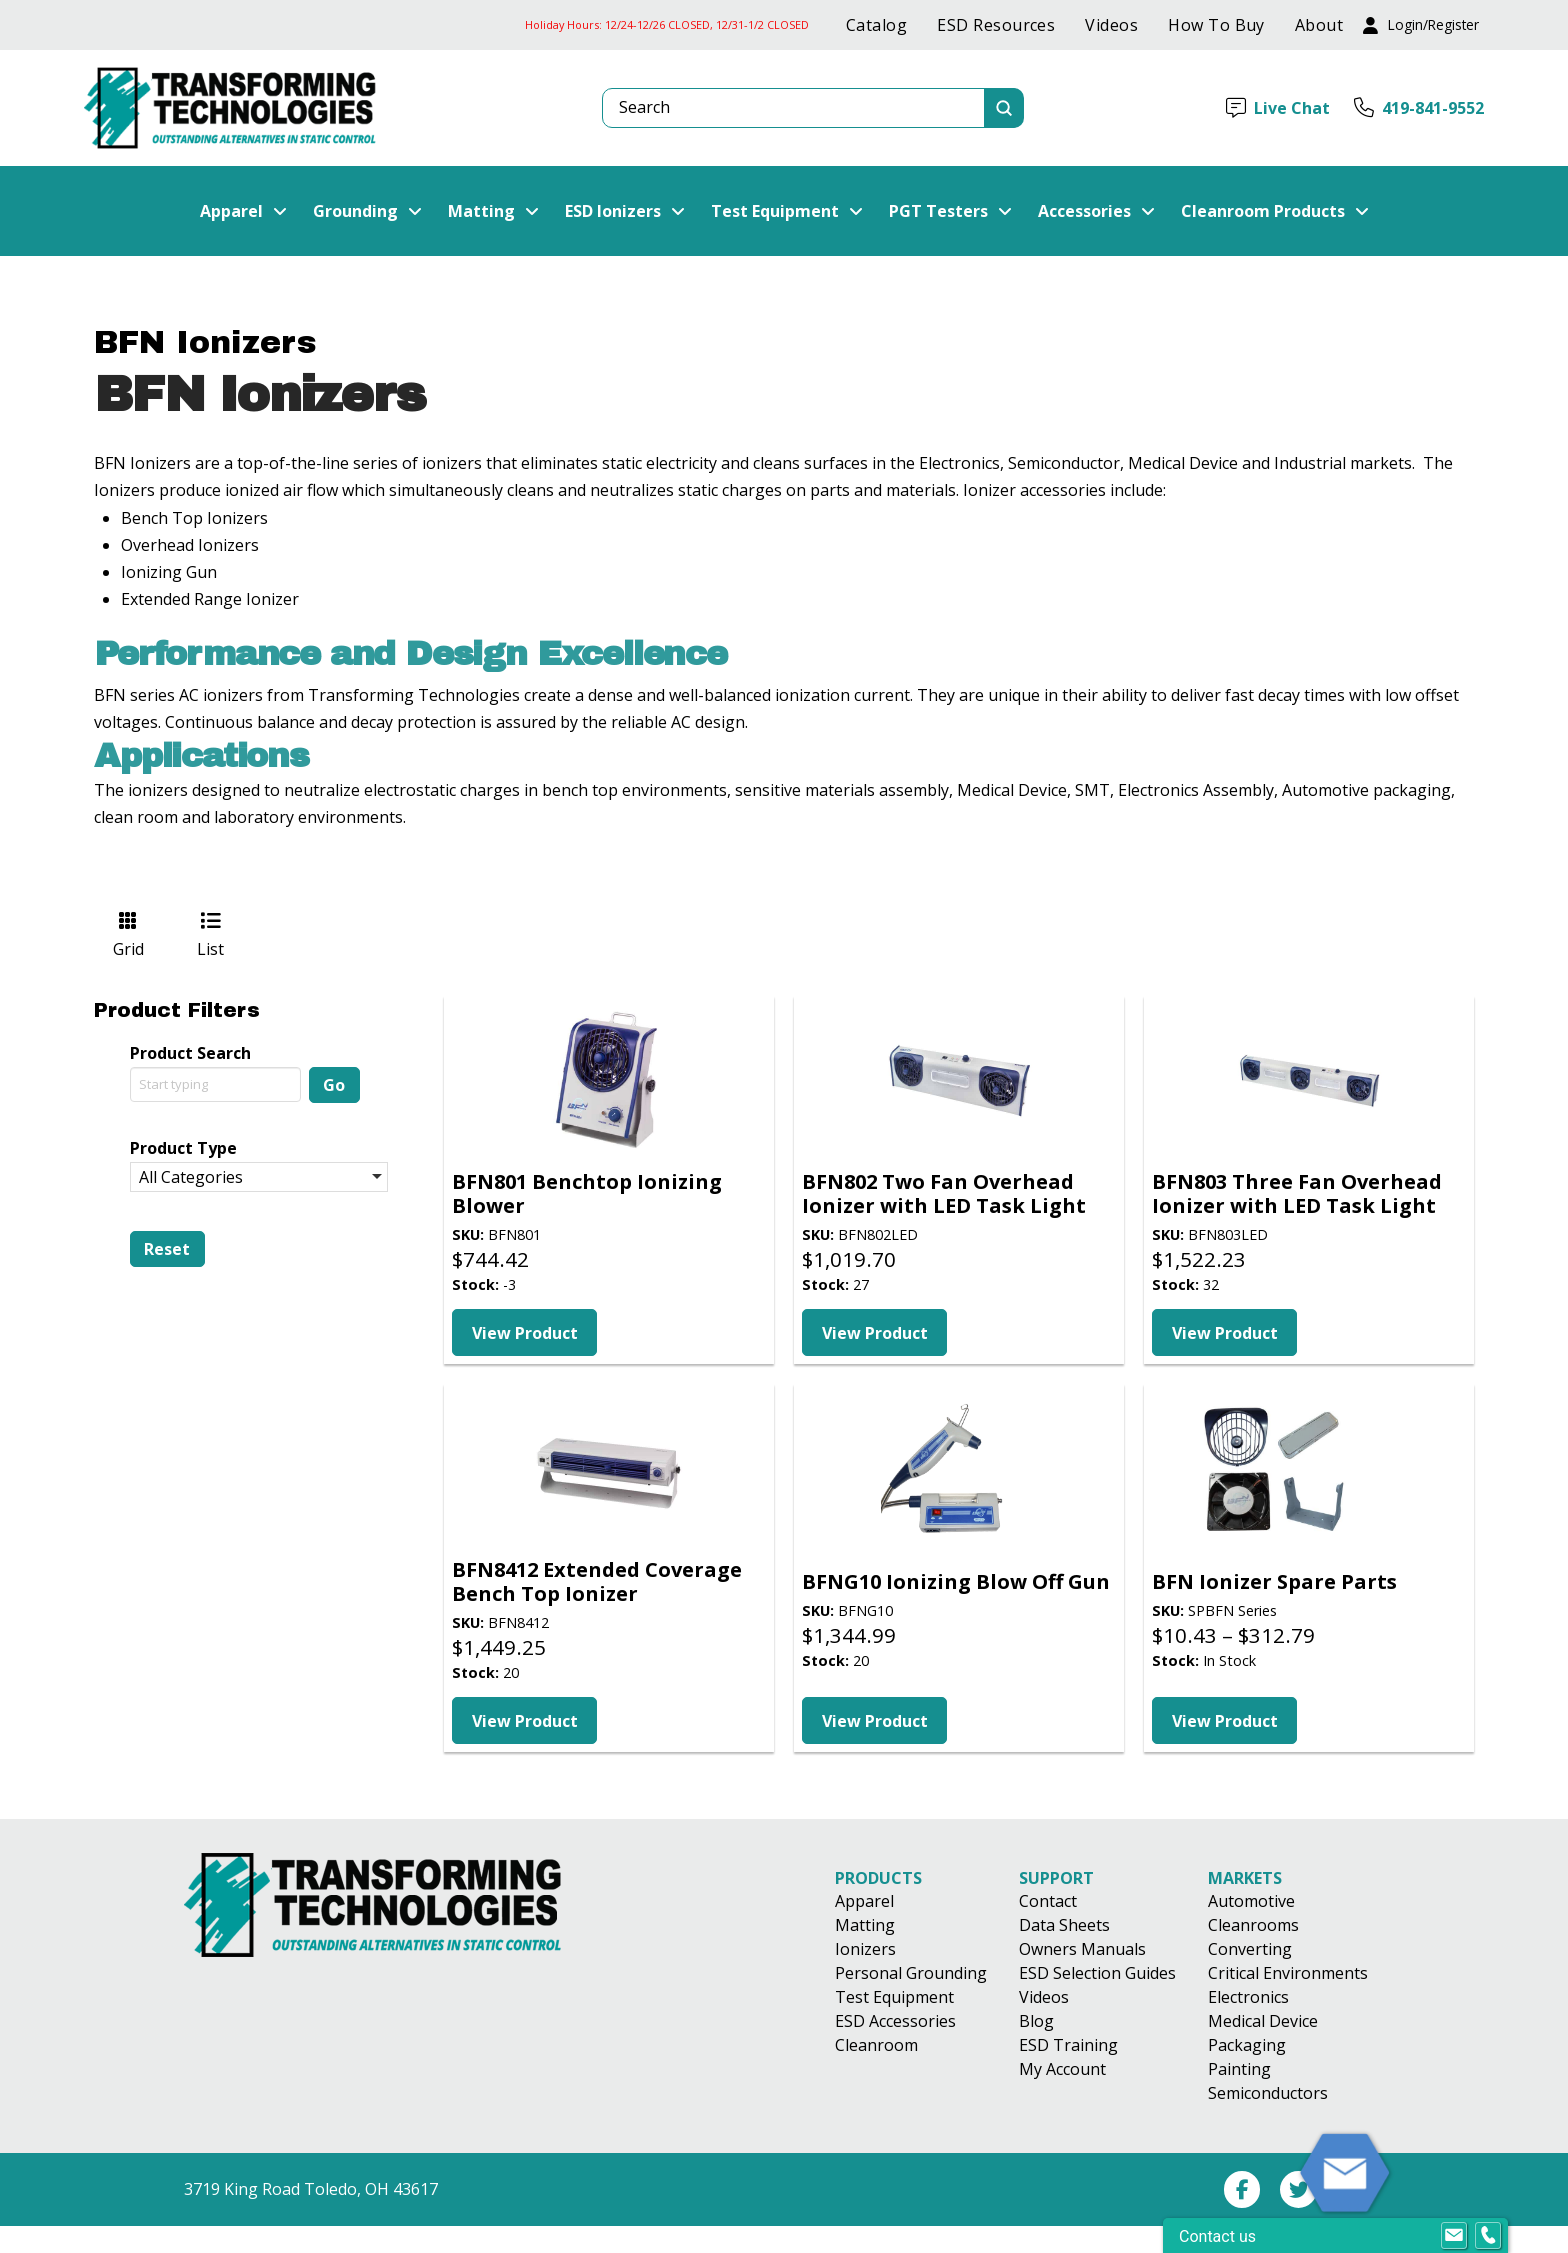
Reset (167, 1249)
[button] (1421, 25)
